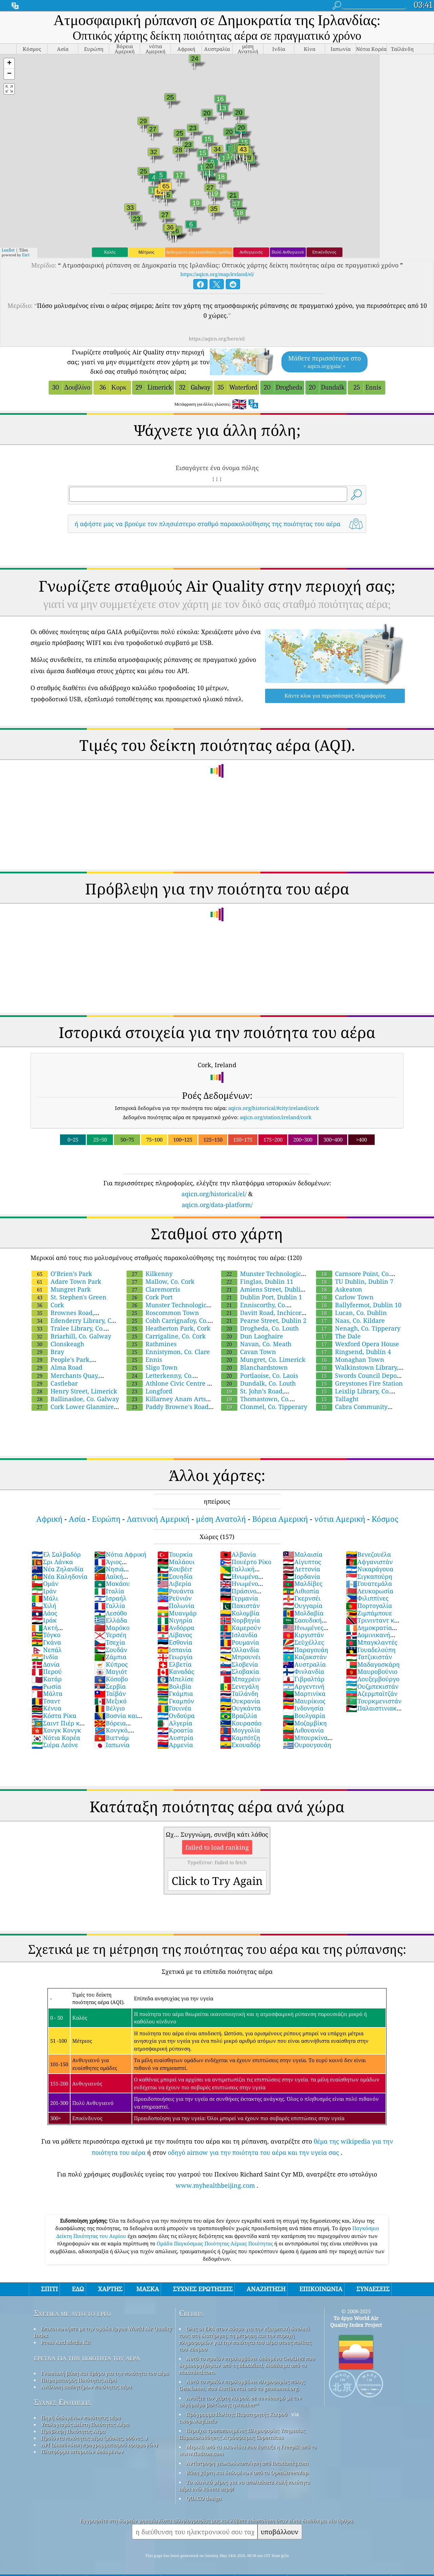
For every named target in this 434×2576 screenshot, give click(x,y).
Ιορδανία (301, 1576)
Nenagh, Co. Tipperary (358, 1328)
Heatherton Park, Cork (168, 1328)
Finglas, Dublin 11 (257, 1281)
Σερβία (110, 1686)
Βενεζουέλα (368, 1554)
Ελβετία (174, 1664)
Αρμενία (175, 1745)
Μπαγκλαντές (371, 1642)
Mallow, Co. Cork (160, 1281)
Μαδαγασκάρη (373, 1664)
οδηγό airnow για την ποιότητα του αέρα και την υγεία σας (253, 2152)
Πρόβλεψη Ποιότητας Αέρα (73, 2431)
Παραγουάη (305, 1650)
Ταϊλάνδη (239, 1693)
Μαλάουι (176, 1562)
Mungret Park (61, 1289)
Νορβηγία (240, 1620)
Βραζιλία (238, 1715)
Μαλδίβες (302, 1583)
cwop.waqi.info (198, 2420)
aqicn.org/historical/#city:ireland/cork (273, 1108)
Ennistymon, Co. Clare (168, 1352)
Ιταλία (109, 1591)
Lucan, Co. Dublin (351, 1313)
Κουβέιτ (174, 1569)
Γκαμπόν (175, 1701)
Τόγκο (46, 1635)
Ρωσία (46, 1686)
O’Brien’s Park (62, 1274)
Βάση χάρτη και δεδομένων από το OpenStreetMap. (247, 2472)
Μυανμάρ (177, 1613)
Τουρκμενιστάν (373, 1701)
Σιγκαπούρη (369, 1576)
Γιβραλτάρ (303, 1679)
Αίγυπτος (302, 1562)
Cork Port (149, 1297)
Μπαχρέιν (240, 1679)
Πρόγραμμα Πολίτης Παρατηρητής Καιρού (236, 2414)
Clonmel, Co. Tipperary (264, 1407)
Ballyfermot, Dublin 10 (358, 1305)
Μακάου (112, 1583)
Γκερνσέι (301, 1598)
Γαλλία (109, 1605)
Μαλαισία (302, 1554)
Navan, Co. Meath (256, 1344)
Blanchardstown (254, 1367)
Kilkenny (149, 1274)
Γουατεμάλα (369, 1583)
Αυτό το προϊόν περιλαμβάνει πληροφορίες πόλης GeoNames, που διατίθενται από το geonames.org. (242, 2385)
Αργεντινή (303, 1686)
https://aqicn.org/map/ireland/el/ (217, 274)
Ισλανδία (238, 1635)
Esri (25, 255)
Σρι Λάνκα (52, 1562)
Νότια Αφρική (120, 1554)
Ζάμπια (110, 1657)
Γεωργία (175, 1657)
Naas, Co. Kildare (350, 1320)
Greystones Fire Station (359, 1383)
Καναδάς (175, 1671)
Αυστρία (175, 1738)
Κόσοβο (111, 1679)
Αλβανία (238, 1554)
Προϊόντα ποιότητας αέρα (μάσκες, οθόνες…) (94, 2437)
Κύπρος (111, 1664)
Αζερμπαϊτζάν (371, 1693)
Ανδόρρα (175, 1628)
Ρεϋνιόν (174, 1598)
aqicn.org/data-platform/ (217, 1205)
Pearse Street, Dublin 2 (264, 1320)
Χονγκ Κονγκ (56, 1730)
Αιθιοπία (301, 1591)
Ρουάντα (175, 1591)
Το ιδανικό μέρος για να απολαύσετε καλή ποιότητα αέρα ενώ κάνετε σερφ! (244, 2485)
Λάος (44, 1613)
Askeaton (339, 1289)
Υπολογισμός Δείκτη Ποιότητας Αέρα (85, 2424)
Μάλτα (47, 1693)
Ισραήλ (110, 1598)
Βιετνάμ (111, 1738)
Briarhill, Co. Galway (71, 1336)
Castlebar (55, 1383)
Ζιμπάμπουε (369, 1613)
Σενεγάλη (239, 1686)
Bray (48, 1352)
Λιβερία (174, 1583)
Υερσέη (110, 1635)
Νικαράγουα (369, 1569)
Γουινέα (174, 1708)
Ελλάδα (110, 1620)
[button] (9, 63)
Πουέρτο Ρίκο (245, 1562)
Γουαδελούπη (371, 1650)
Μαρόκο (112, 1628)
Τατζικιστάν (369, 1657)
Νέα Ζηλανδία (57, 1569)
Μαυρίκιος (304, 1701)
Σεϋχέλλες (303, 1642)
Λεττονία (301, 1569)
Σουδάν (110, 1650)
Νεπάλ (47, 1650)
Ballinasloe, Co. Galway (75, 1399)
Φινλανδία (303, 1671)
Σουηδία (175, 1576)
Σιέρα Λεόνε (55, 1745)
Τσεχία (109, 1642)
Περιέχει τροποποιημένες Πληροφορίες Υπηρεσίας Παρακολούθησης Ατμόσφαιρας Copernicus (242, 2434)
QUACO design (203, 2498)
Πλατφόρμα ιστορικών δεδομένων (82, 2451)
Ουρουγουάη (307, 1745)
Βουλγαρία (304, 1715)
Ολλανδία (239, 1650)
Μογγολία (240, 1730)
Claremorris (153, 1289)
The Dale (338, 1336)
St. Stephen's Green (69, 1297)
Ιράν (44, 1591)
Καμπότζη (240, 1738)
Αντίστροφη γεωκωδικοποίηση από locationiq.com (247, 2463)
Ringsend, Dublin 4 (353, 1352)
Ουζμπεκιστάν (372, 1686)
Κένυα (46, 1708)
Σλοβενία (239, 1664)
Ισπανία (174, 1650)
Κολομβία (239, 1613)
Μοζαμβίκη (305, 1723)
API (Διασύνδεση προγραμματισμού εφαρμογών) (99, 2444)
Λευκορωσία (369, 1591)
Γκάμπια (175, 1693)
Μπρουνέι (240, 1657)
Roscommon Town (162, 1313)
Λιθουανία (303, 1730)
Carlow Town (345, 1297)
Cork (48, 1305)
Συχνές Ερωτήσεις (62, 2402)
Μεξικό (110, 1701)
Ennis (144, 1359)
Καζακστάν (305, 1657)
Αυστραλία (304, 1664)
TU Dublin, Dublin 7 (354, 1281)
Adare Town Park (66, 1281)
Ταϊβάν (110, 1693)
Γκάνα (46, 1642)
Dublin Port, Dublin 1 (261, 1297)
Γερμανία (239, 1598)
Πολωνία (175, 1605)
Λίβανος (174, 1635)
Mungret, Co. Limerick (263, 1359)
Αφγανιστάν (369, 1562)
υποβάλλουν (279, 2531)
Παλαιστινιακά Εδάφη (373, 1712)
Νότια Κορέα (56, 1738)
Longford (149, 1391)
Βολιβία (174, 1686)
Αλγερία (174, 1723)
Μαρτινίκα (304, 1693)
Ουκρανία (240, 1701)
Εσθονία (174, 1642)
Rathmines (151, 1344)
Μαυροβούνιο (371, 1671)
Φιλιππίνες (367, 1598)
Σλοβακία (239, 1671)
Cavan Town (248, 1352)
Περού (47, 1671)
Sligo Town (152, 1367)
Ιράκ (44, 1620)
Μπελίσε (175, 1679)
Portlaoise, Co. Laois (259, 1375)
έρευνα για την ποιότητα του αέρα (87, 2357)
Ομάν (45, 1583)
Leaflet (8, 250)
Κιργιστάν (303, 1635)
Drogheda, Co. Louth (260, 1328)
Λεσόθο (110, 1613)
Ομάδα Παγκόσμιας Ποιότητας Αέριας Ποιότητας (215, 2243)
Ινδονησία (303, 1708)
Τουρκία (175, 1554)
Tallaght (337, 1399)
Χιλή (44, 1605)
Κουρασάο (240, 1723)
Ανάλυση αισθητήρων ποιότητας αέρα (86, 2386)
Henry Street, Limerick (74, 1391)
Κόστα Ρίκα (54, 1715)
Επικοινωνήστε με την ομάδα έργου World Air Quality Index (103, 2332)
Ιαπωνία (112, 1745)
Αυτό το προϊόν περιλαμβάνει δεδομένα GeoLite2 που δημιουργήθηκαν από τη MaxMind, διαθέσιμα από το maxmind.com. (247, 2365)
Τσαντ (46, 1701)
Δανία (46, 1664)
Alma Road (57, 1367)
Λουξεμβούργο (372, 1679)
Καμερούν (240, 1628)
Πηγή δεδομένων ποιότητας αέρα (81, 2417)
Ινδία (45, 1657)
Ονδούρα (176, 1715)
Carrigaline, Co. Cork (166, 1336)
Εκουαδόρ (240, 1745)
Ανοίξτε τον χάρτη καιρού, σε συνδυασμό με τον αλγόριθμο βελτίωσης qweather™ (240, 2401)
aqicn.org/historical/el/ (213, 1194)
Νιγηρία (174, 1620)
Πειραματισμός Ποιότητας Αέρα (78, 2379)
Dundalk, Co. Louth (258, 1383)
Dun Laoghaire (252, 1336)
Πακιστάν (240, 1605)
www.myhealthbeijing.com (215, 2185)
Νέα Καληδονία (59, 1576)
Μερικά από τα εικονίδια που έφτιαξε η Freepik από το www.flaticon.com (248, 2450)
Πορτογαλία (369, 1605)
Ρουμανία (239, 1642)
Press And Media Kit (65, 2342)
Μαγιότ (110, 1671)
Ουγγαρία (302, 1605)
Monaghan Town (350, 1359)
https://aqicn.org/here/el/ (217, 338)
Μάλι (45, 1598)
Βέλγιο (109, 1708)
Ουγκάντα (240, 1708)
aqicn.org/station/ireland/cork (276, 1117)
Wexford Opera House (357, 1344)
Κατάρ (47, 1679)
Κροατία (175, 1730)
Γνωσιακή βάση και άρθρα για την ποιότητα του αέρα (105, 2373)
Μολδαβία (303, 1613)
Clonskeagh (58, 1344)
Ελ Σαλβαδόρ (56, 1554)
